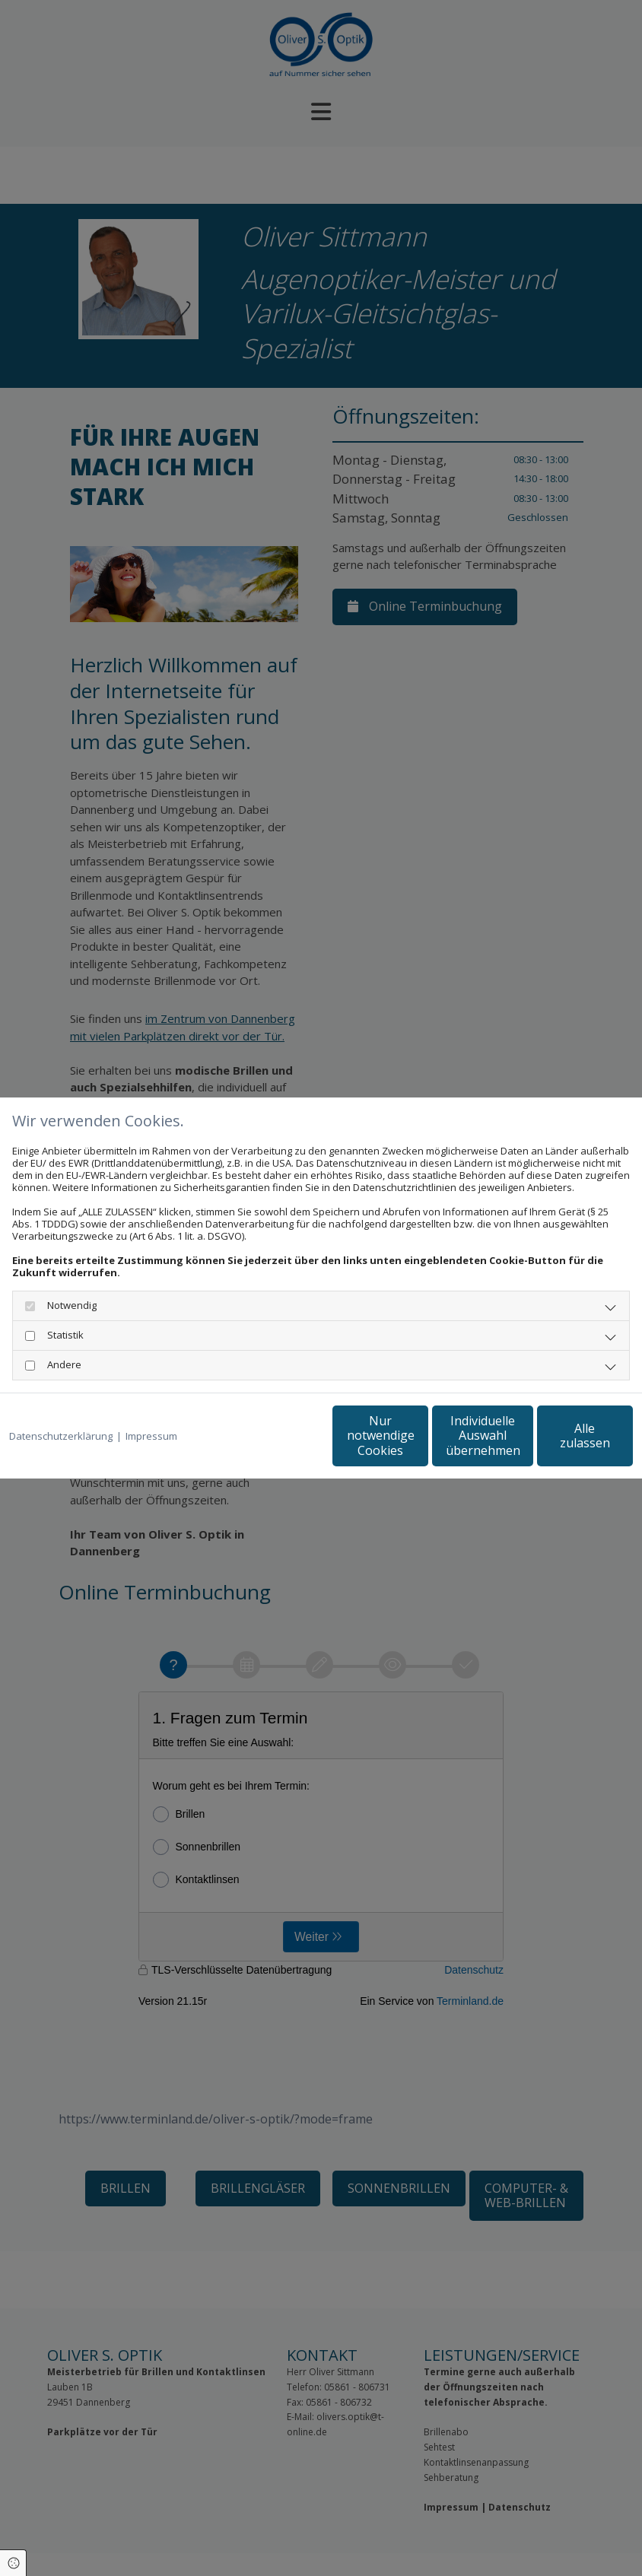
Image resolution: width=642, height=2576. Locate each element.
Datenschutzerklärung (61, 1436)
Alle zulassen (562, 1435)
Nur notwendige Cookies (273, 1435)
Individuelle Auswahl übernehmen (418, 1435)
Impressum (151, 1436)
